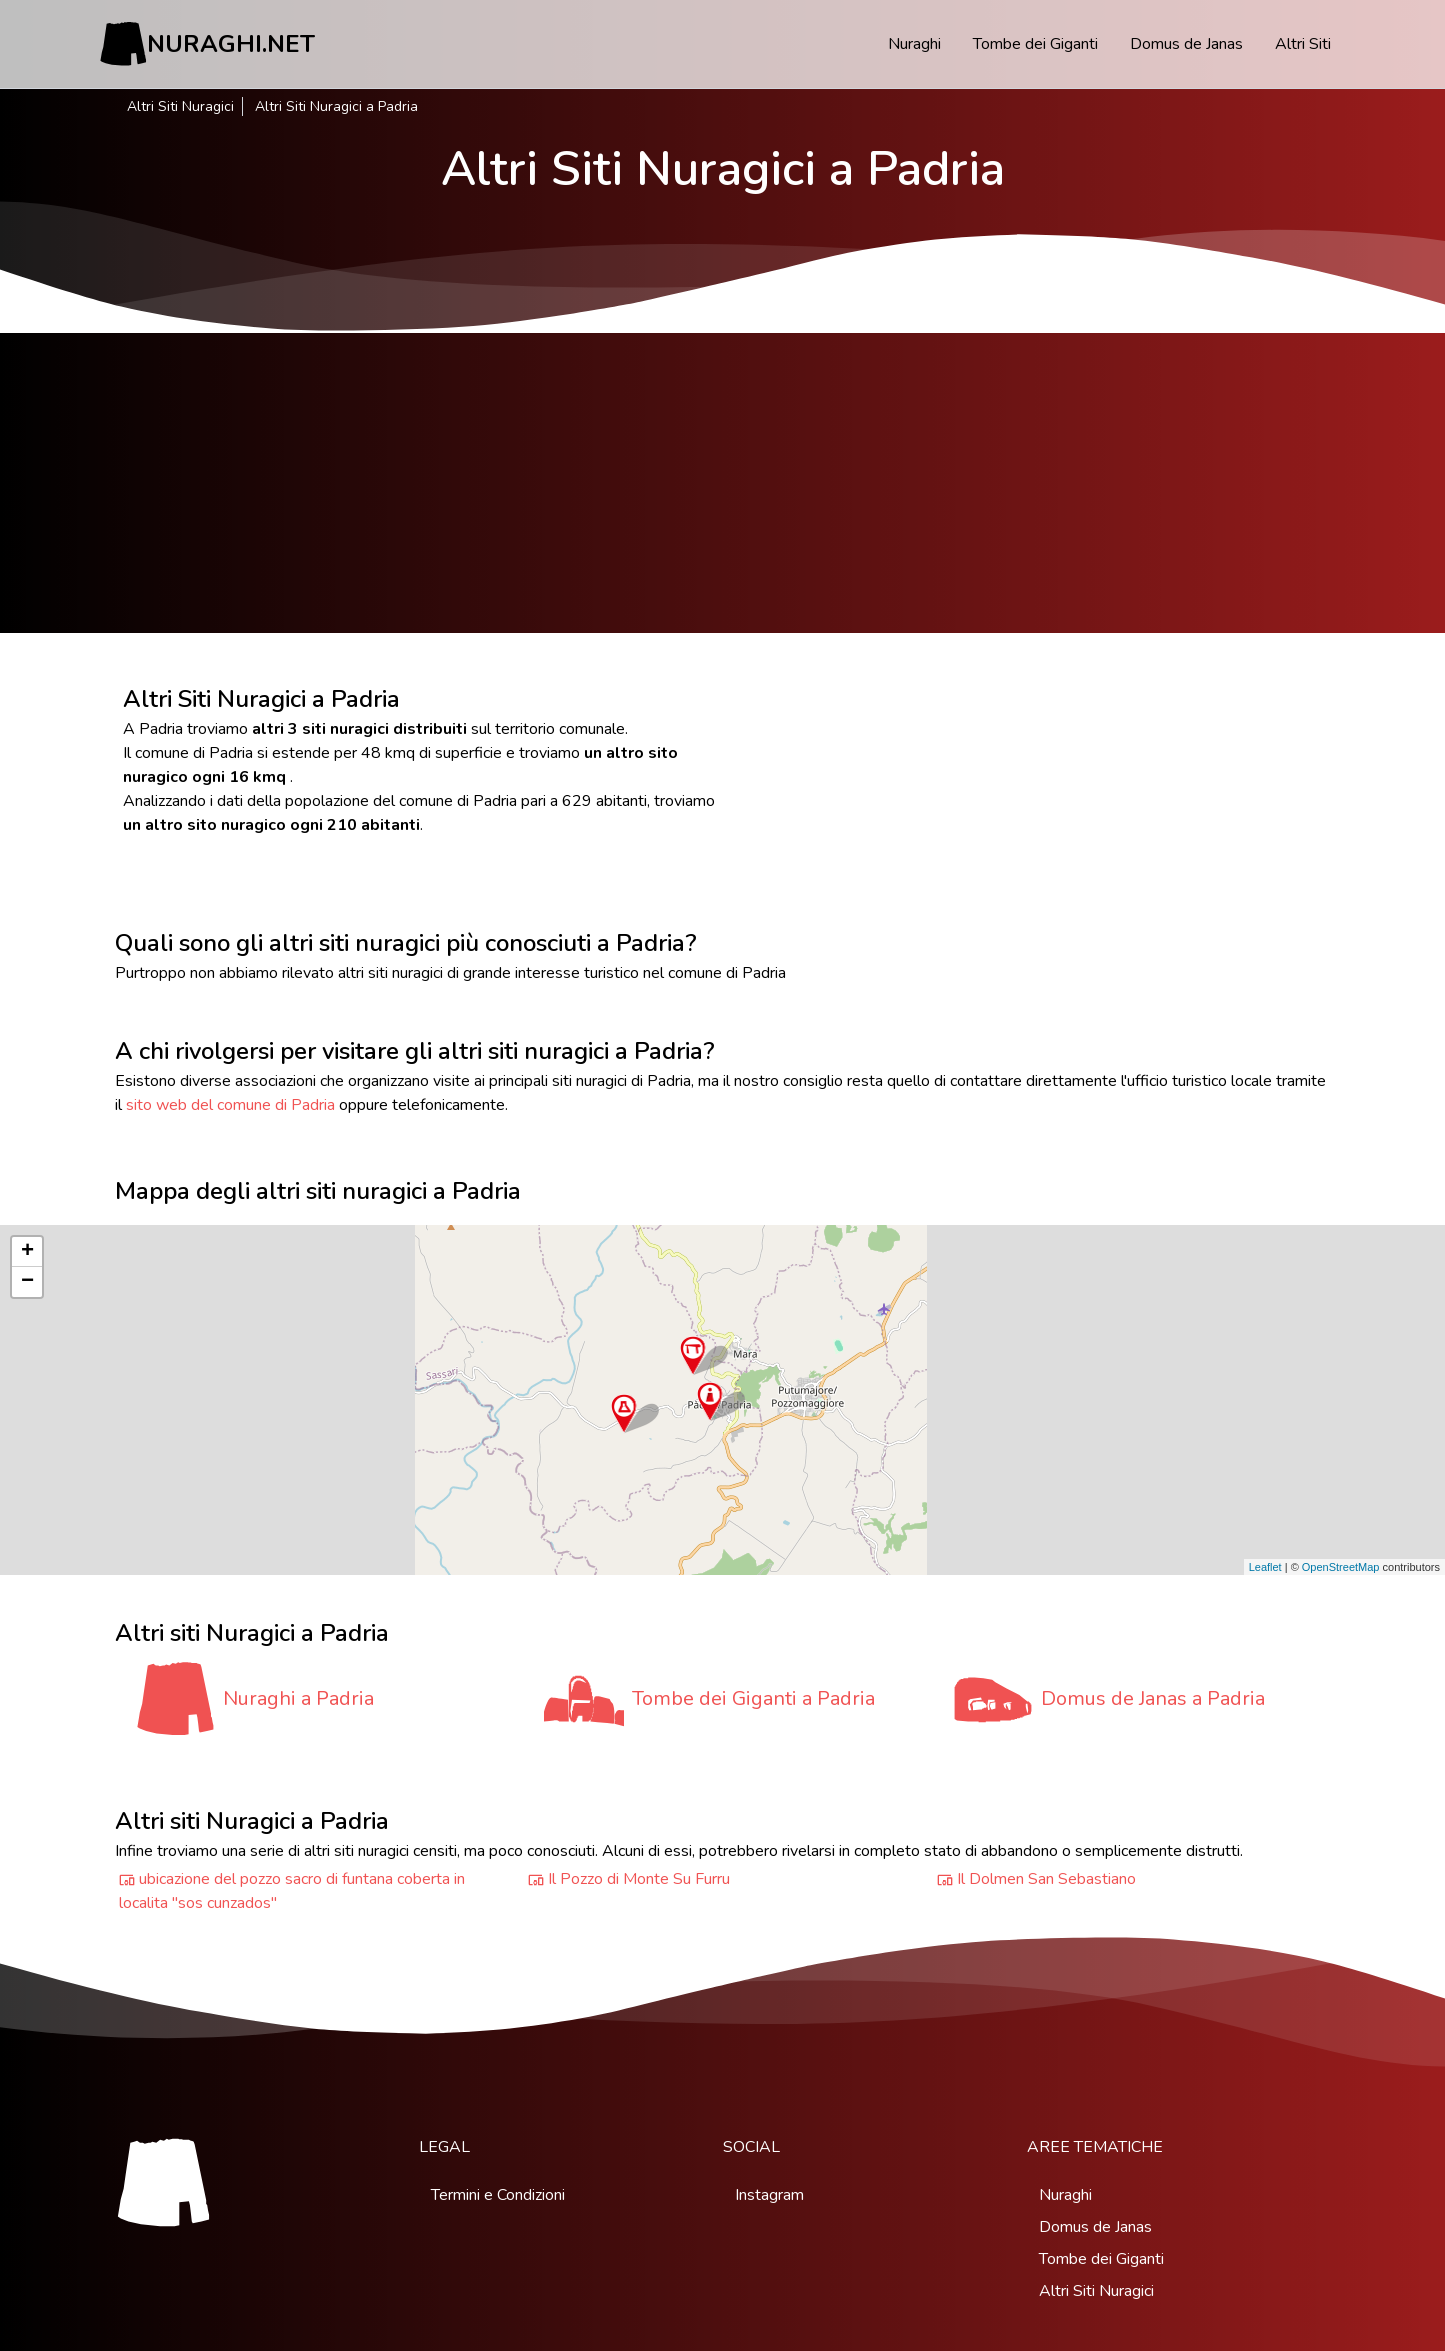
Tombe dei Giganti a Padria (753, 1698)
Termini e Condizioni (498, 2195)
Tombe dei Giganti (1035, 44)
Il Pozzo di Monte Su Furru (639, 1879)
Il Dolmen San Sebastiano (1046, 1879)
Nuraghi (914, 44)
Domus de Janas (1186, 44)
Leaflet (1265, 1567)
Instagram (769, 2195)
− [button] (27, 1282)
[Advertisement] (723, 483)
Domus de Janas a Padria (1153, 1698)
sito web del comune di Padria (230, 1105)
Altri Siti (1303, 44)
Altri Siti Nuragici (180, 106)
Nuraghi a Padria (298, 1698)
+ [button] (27, 1252)
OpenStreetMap (1341, 1567)
